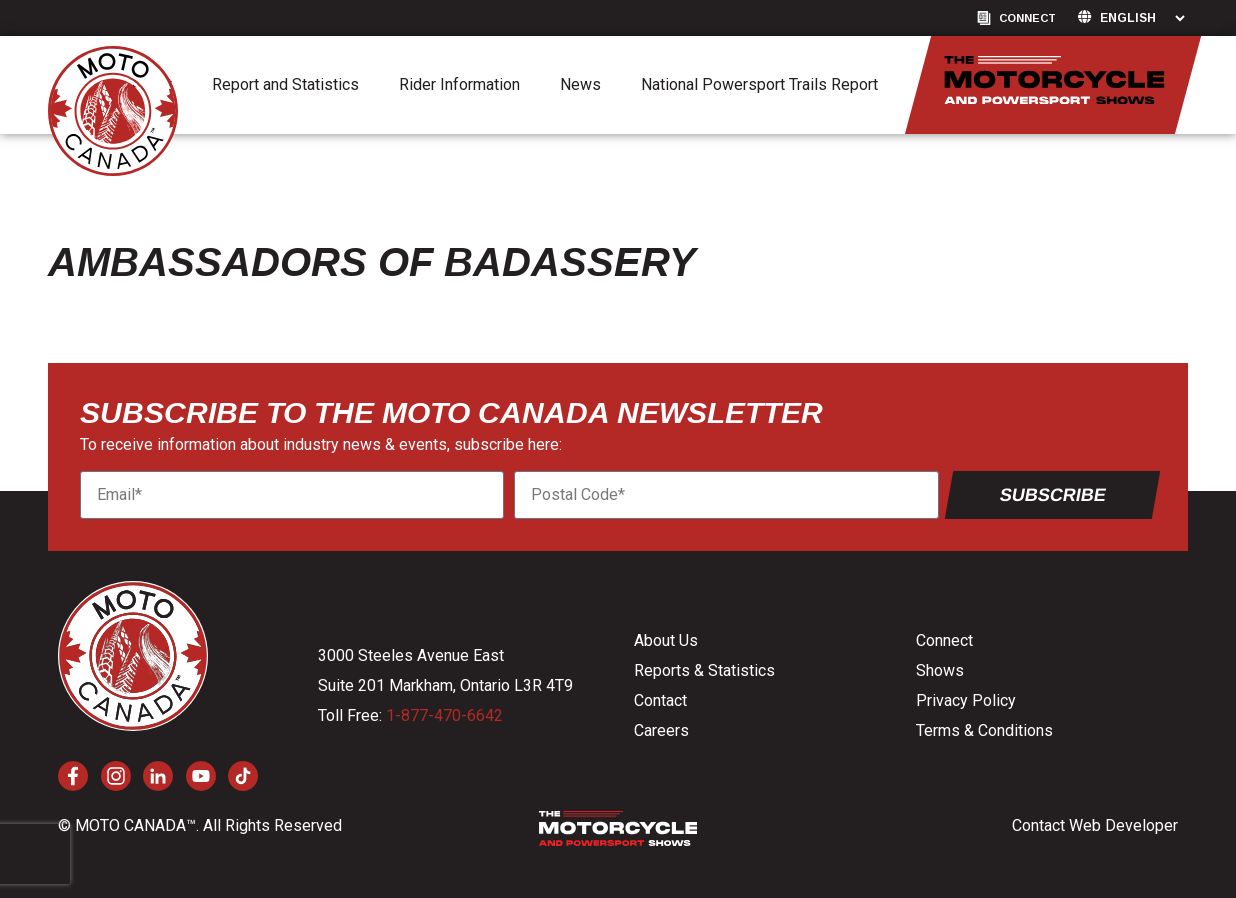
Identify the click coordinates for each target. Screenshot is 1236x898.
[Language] (1142, 18)
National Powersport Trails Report (759, 84)
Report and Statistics (285, 84)
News (580, 84)
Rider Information (459, 84)
